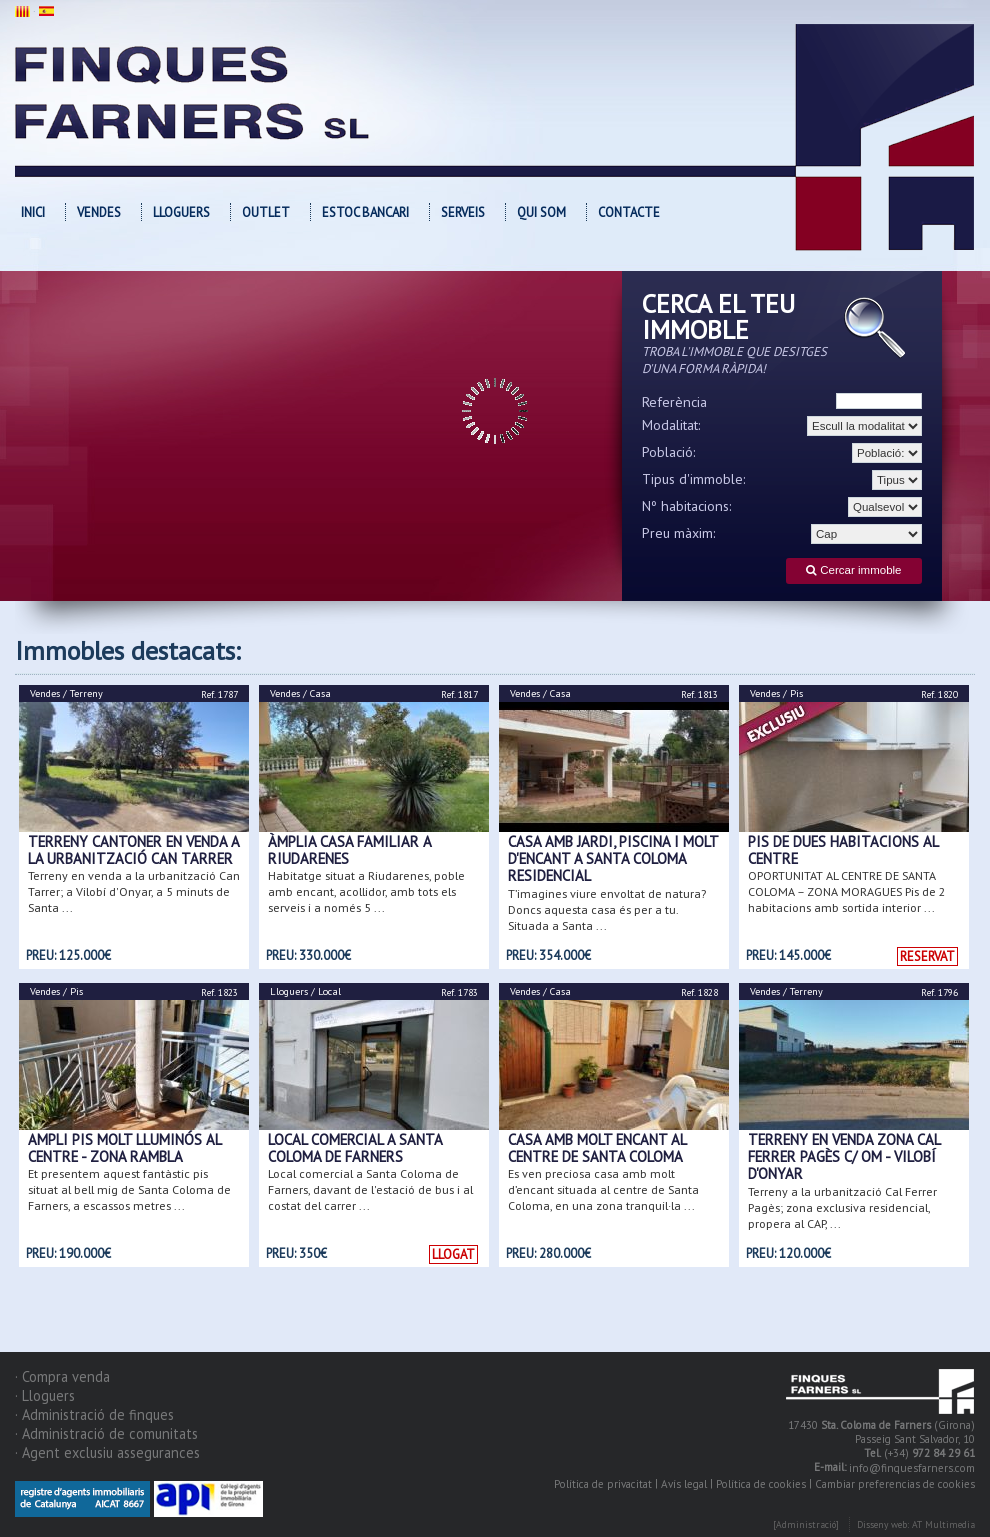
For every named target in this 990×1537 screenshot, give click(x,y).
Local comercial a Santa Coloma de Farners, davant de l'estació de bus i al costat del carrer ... (370, 1189)
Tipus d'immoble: (694, 479)
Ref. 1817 (459, 694)
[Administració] (806, 1525)
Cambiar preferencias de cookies (895, 1484)
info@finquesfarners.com (912, 1469)
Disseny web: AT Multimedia (916, 1525)
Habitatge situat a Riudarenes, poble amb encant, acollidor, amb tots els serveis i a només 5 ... (366, 891)
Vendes (99, 212)
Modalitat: (671, 425)
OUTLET (266, 212)
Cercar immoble (853, 570)
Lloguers (181, 212)
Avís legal (684, 1484)
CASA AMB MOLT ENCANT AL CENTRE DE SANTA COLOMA (597, 1148)
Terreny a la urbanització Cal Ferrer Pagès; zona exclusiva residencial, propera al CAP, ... (842, 1207)
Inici (33, 212)
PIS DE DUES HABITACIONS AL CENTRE (843, 850)
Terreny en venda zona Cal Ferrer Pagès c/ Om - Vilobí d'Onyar (844, 1157)
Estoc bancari (365, 212)
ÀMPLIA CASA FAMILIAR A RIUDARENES (349, 850)
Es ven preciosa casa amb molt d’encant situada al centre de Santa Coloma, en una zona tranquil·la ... (603, 1189)
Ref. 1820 (939, 694)
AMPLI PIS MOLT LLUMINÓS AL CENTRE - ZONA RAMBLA (124, 1148)
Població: (669, 452)
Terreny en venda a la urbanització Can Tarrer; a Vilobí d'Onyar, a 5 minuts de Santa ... (134, 891)
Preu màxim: (679, 533)
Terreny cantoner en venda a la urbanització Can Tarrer (133, 850)
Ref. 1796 (939, 992)
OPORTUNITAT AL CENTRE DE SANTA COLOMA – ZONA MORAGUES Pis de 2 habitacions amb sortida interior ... (847, 891)
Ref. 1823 (219, 992)
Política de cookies (761, 1484)
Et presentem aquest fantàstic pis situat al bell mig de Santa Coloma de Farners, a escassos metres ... (129, 1189)
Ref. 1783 (459, 992)
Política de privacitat (603, 1484)
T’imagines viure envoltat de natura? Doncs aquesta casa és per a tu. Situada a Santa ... (607, 909)
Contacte (629, 212)
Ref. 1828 (699, 992)
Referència (674, 402)
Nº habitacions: (687, 506)
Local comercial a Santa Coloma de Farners (355, 1148)
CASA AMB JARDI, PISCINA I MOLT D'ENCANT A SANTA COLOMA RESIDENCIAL (613, 859)
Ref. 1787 (219, 694)
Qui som (541, 212)
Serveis (463, 212)
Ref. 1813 (699, 694)
